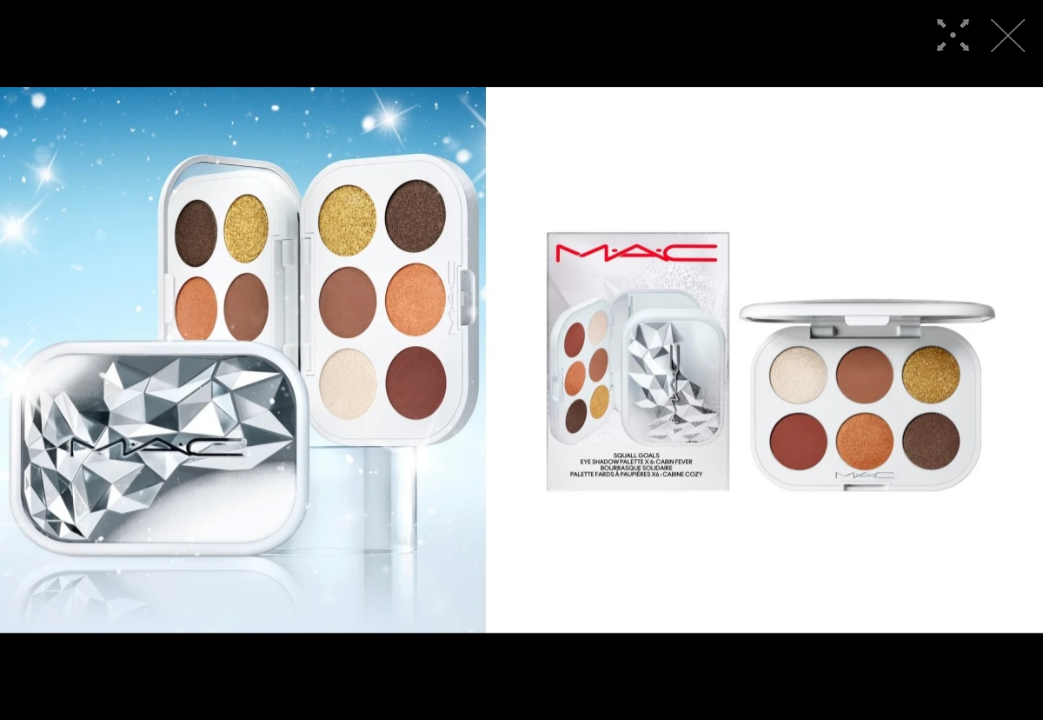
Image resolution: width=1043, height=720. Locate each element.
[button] (23, 360)
